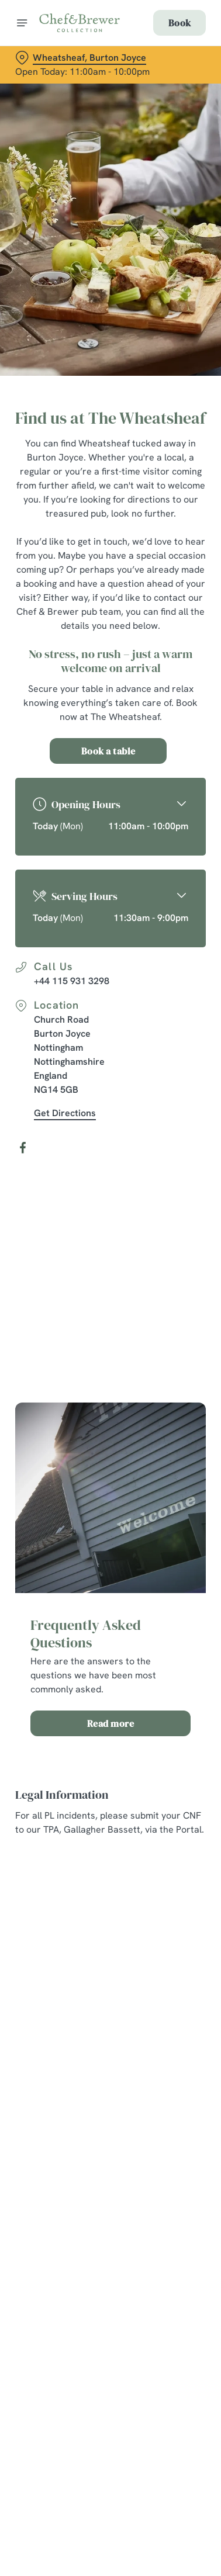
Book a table (108, 751)
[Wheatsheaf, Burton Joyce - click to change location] (80, 58)
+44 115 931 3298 (71, 981)
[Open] (22, 23)
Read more (110, 1723)
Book (179, 23)
